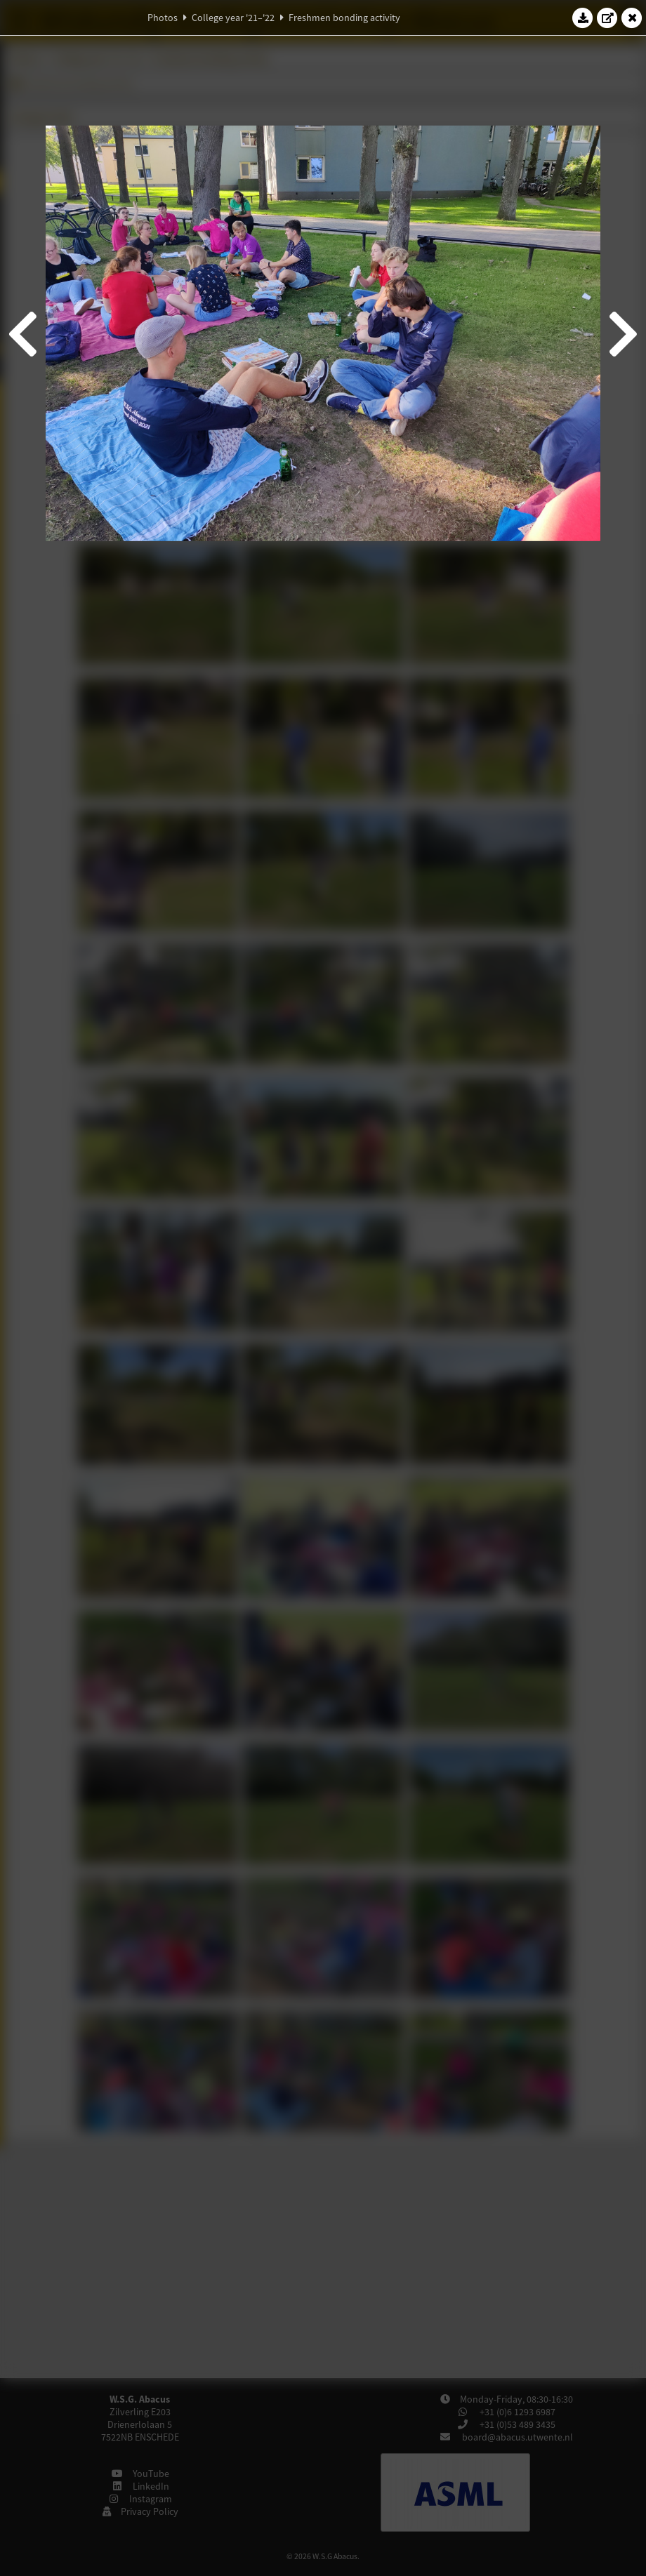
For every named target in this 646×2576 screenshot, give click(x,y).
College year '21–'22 (233, 17)
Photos (162, 17)
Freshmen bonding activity (344, 17)
